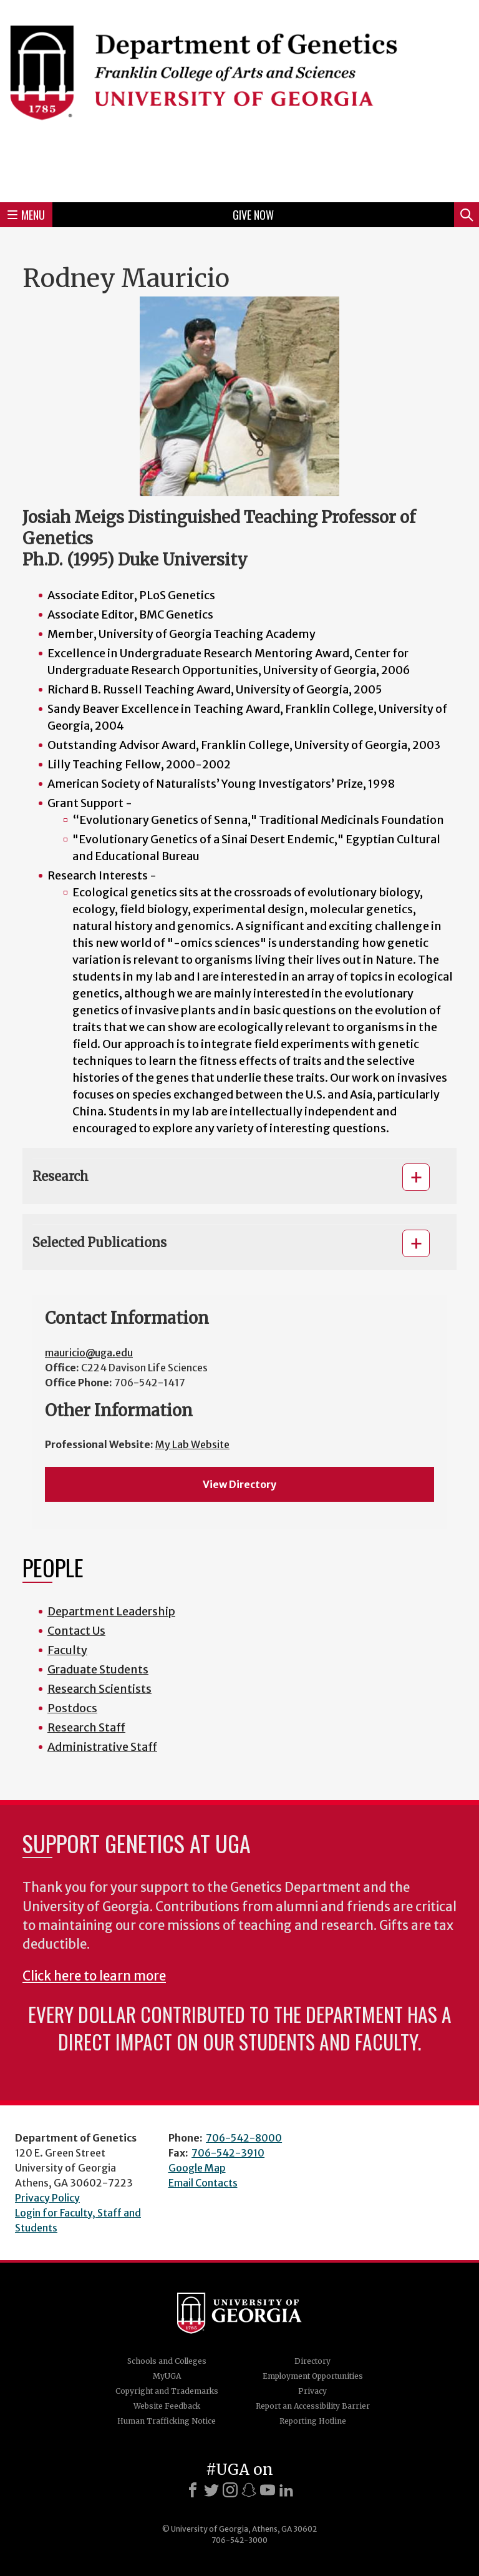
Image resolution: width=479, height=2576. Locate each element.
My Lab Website (192, 1444)
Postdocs (72, 1708)
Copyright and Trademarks (166, 2391)
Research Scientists (99, 1689)
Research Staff (86, 1727)
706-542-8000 (244, 2138)
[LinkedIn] (286, 2489)
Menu (26, 215)
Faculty (67, 1650)
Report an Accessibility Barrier (313, 2406)
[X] (211, 2489)
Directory (312, 2361)
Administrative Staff (102, 1747)
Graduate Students (97, 1669)
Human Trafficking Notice (166, 2421)
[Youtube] (267, 2489)
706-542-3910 (227, 2153)
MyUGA (167, 2376)
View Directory (239, 1484)
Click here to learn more (94, 1976)
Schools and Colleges (166, 2361)
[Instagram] (230, 2489)
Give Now (253, 215)
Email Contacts (203, 2183)
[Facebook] (192, 2489)
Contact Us (76, 1630)
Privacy (312, 2391)
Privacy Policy (47, 2198)
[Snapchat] (248, 2489)
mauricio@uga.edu (89, 1352)
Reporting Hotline (312, 2421)
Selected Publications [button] (99, 1242)
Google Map (197, 2168)
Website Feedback (166, 2406)
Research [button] (60, 1176)
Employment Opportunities (313, 2376)
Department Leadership (111, 1611)
